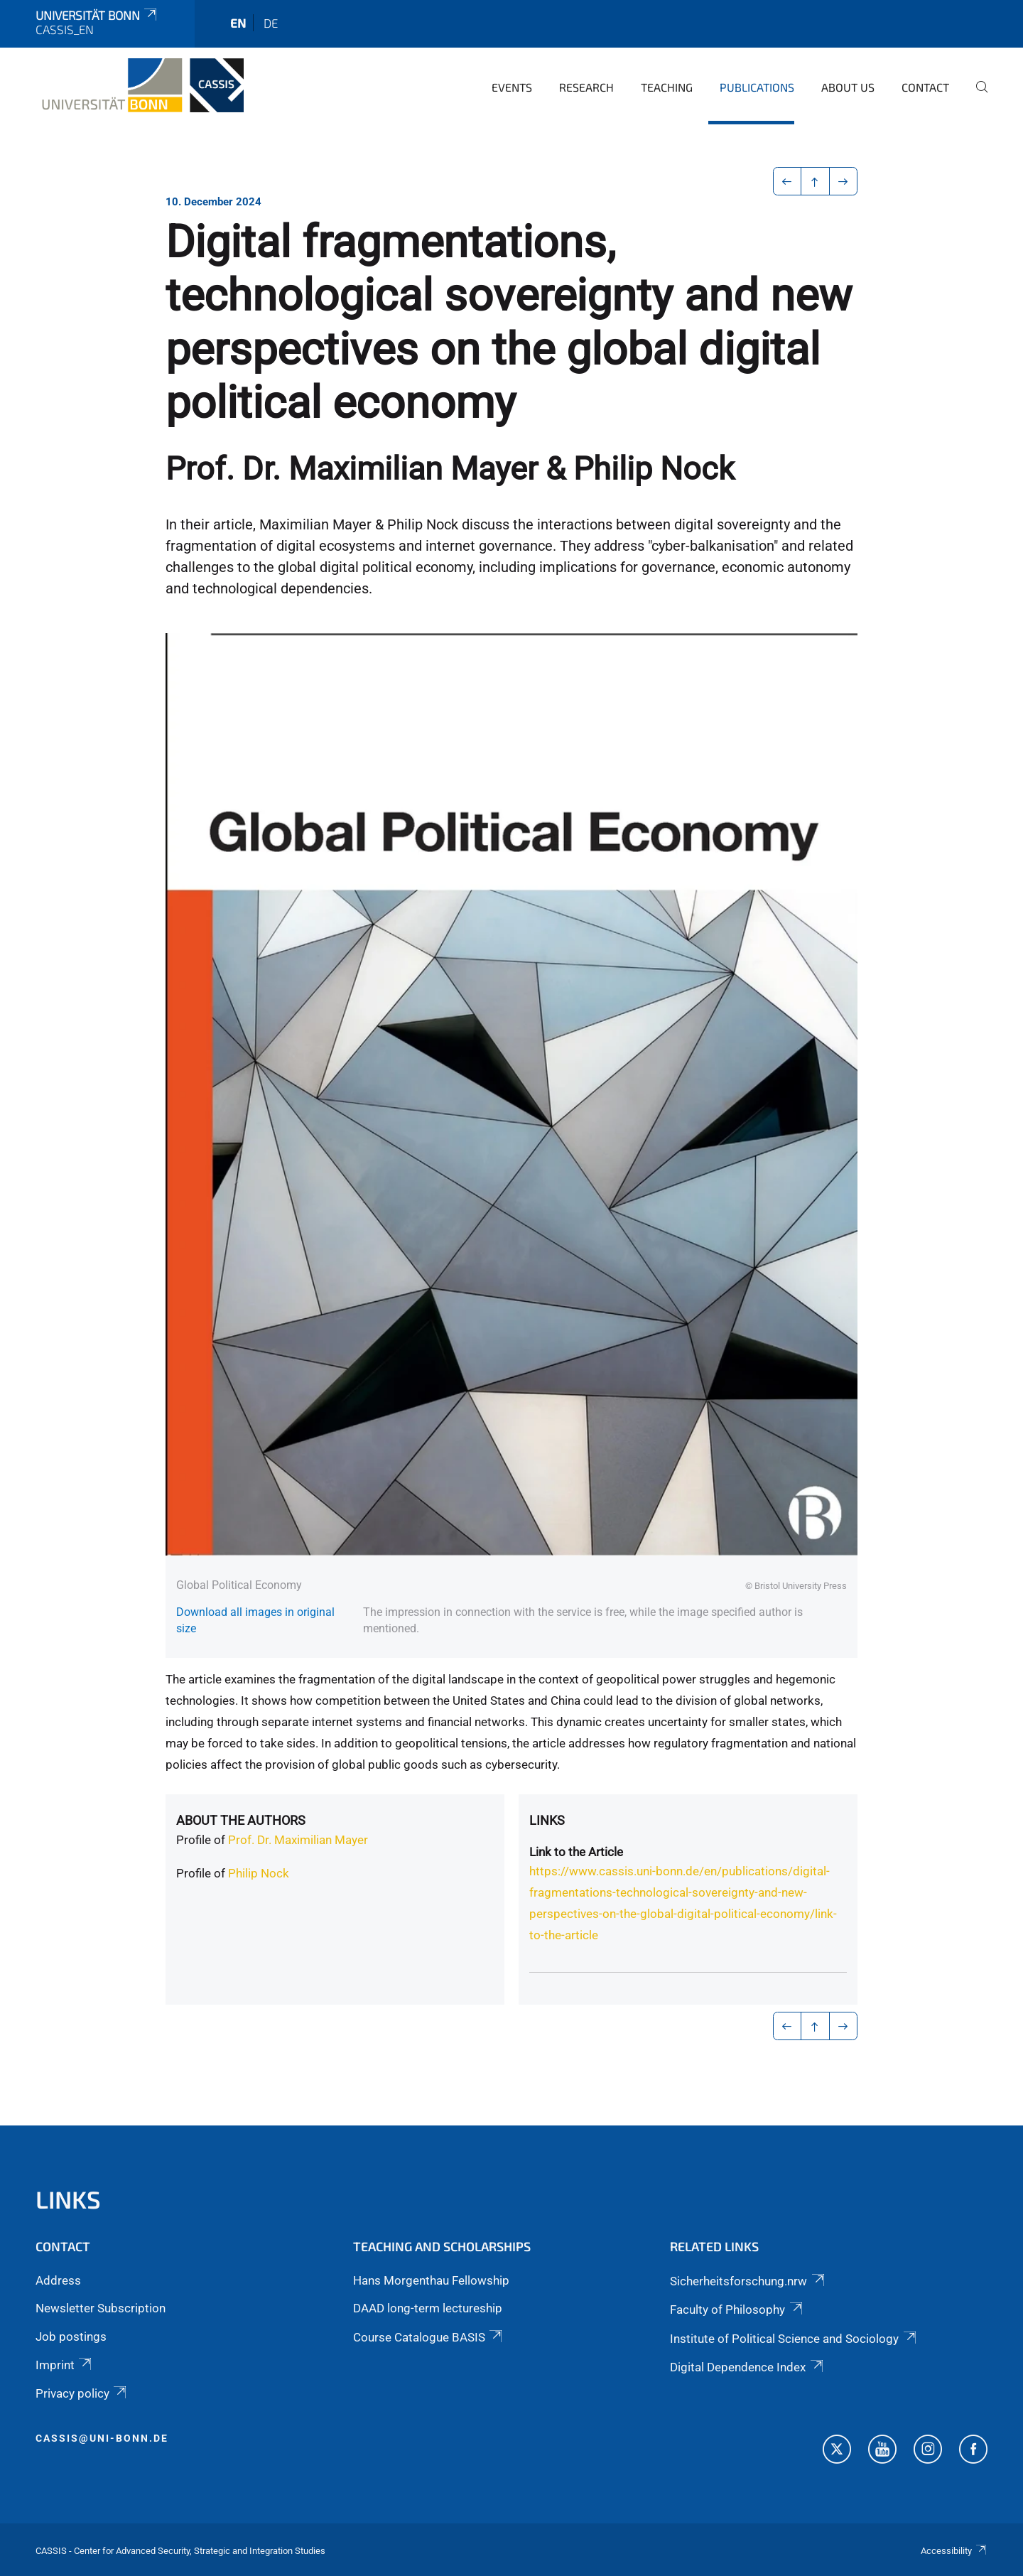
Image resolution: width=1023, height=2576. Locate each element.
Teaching (667, 87)
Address (58, 2280)
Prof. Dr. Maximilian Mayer (298, 1840)
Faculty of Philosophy (737, 2309)
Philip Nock (258, 1873)
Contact (925, 87)
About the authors (240, 1820)
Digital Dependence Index (747, 2367)
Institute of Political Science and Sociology (794, 2339)
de (271, 23)
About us (848, 87)
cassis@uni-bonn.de (102, 2438)
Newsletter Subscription (101, 2308)
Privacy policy (82, 2393)
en (238, 23)
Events (512, 87)
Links (547, 1820)
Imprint (65, 2365)
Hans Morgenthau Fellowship (431, 2280)
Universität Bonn (97, 15)
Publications (757, 87)
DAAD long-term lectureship (427, 2308)
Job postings (71, 2336)
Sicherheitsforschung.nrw (748, 2281)
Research (586, 87)
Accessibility (954, 2550)
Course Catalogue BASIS (428, 2337)
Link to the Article (576, 1852)
